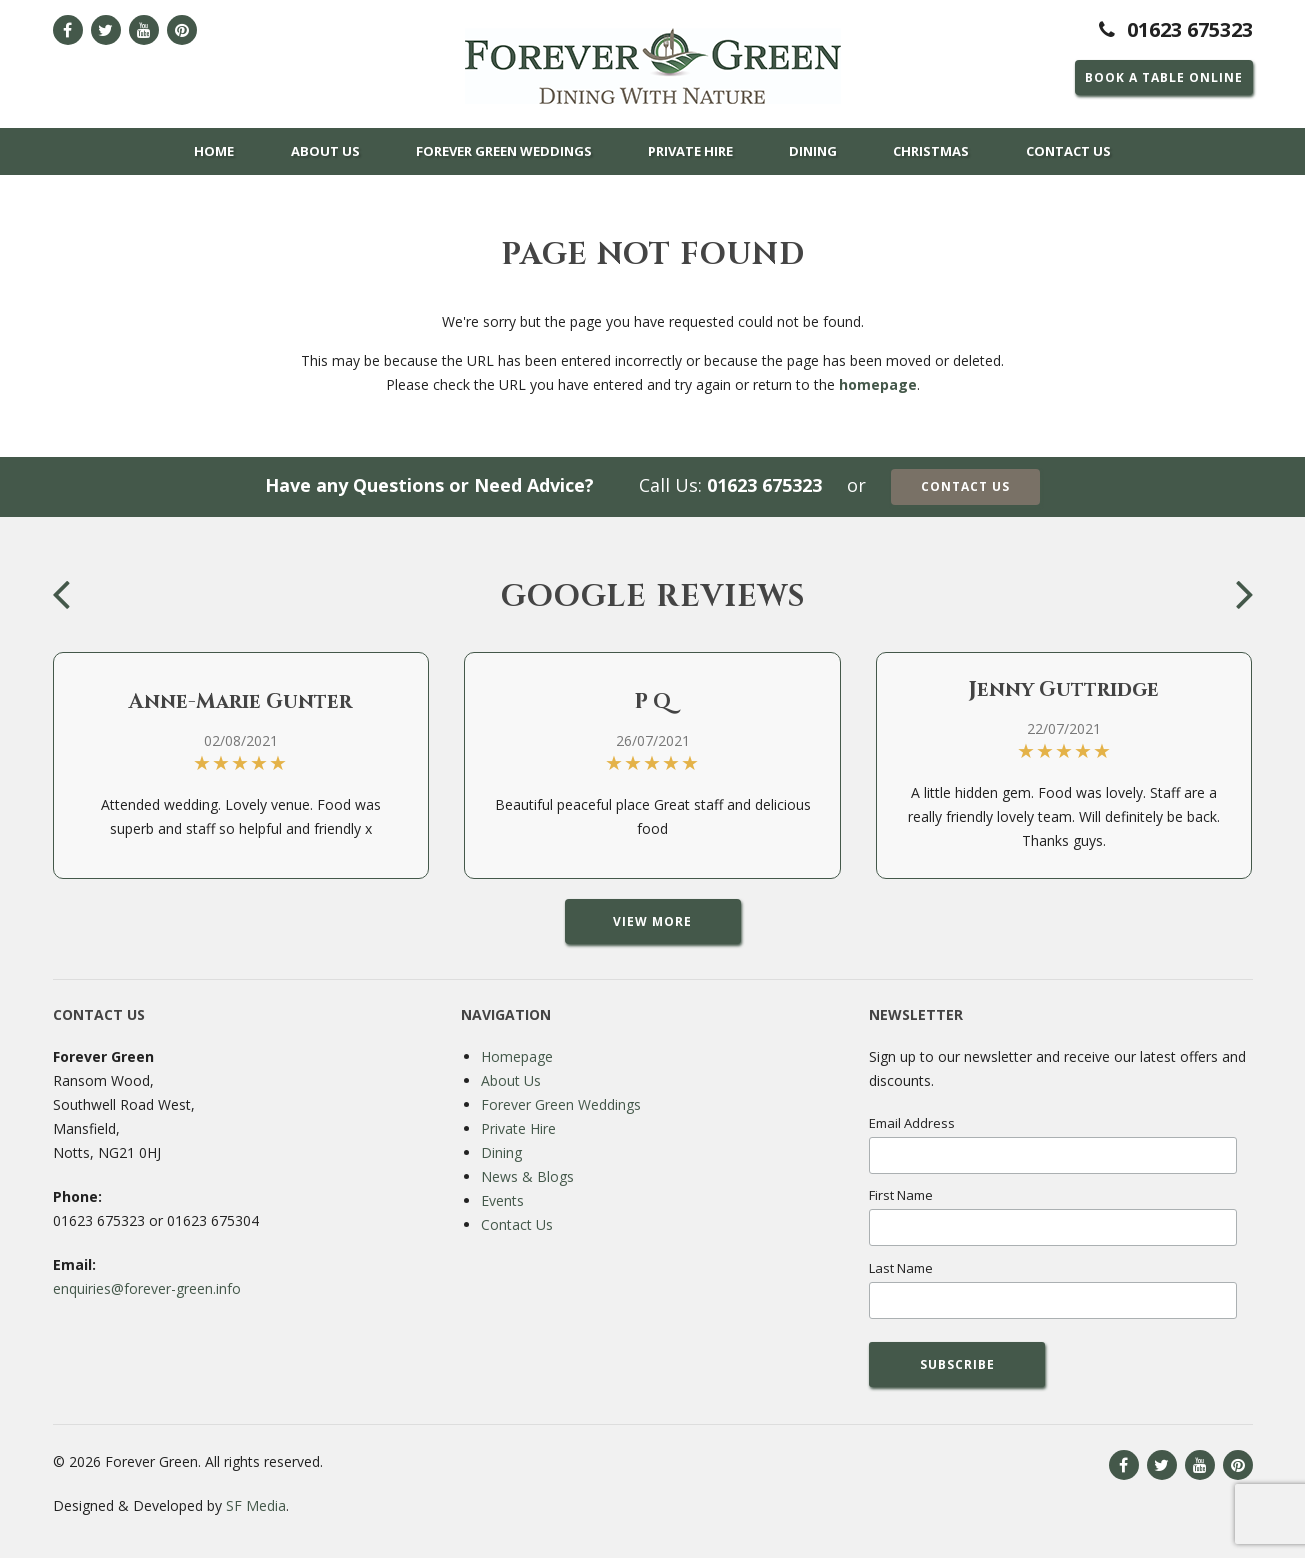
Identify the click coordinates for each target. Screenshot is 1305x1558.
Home (214, 151)
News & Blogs (527, 1176)
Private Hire (690, 151)
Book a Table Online (1164, 77)
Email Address (912, 1123)
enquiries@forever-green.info (147, 1288)
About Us (325, 151)
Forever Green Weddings (504, 151)
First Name (901, 1195)
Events (502, 1200)
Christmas (931, 151)
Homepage (517, 1056)
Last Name (901, 1268)
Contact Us (1068, 151)
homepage (878, 384)
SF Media (256, 1505)
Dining (813, 151)
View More (652, 921)
